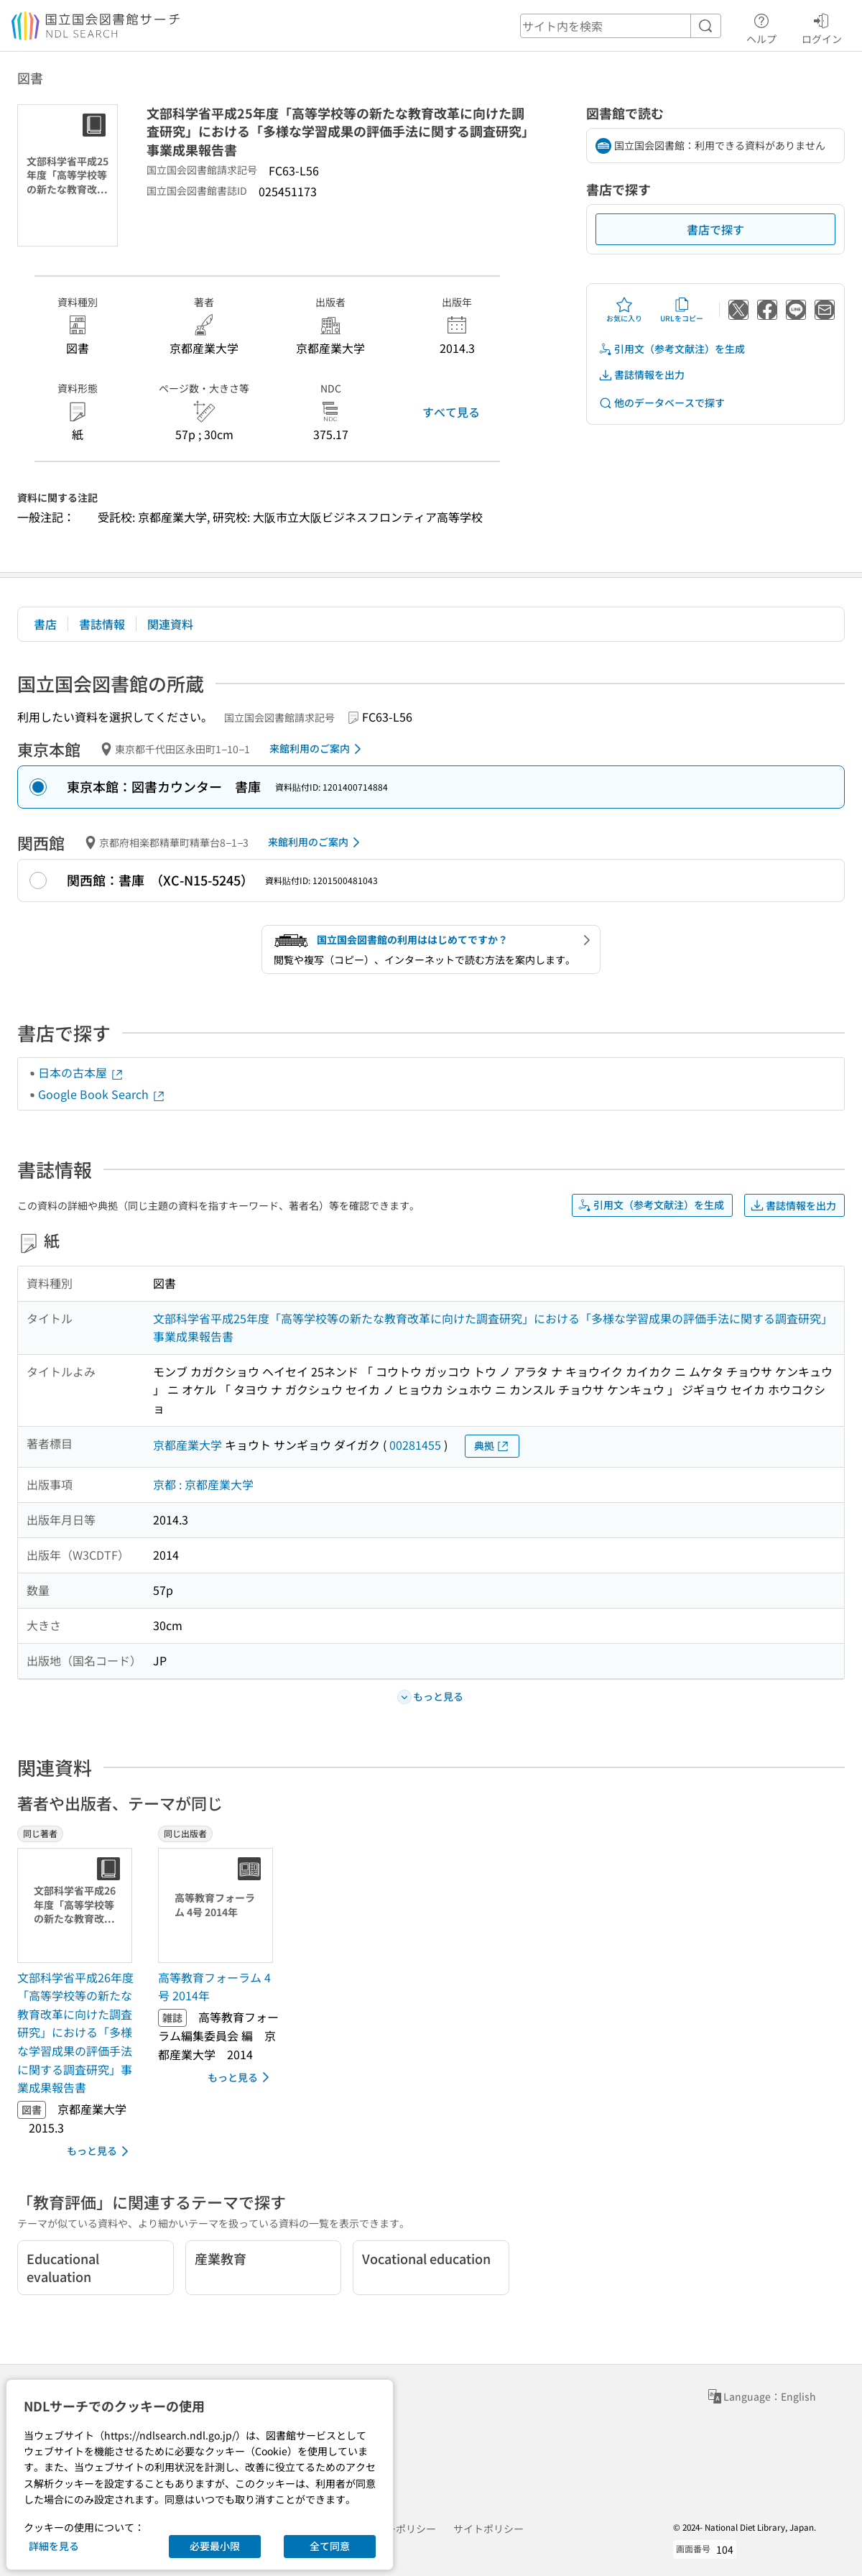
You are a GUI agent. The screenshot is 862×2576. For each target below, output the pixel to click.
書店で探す (715, 229)
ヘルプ (761, 26)
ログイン (822, 26)
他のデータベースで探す (661, 402)
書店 (45, 623)
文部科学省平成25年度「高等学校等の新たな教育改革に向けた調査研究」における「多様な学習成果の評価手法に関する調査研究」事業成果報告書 (493, 1328)
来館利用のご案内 (317, 749)
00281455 (415, 1444)
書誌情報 (102, 623)
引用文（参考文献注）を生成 (671, 348)
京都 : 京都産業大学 (203, 1484)
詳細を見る (54, 2546)
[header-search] (620, 26)
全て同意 (330, 2546)
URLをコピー (681, 309)
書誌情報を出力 (641, 374)
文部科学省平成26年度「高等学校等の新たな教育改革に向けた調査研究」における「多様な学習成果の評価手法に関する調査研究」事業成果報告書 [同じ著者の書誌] (75, 2033)
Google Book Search (102, 1094)
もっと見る (100, 2151)
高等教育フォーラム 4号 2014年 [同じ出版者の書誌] (214, 1987)
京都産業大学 (187, 1444)
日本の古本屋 (81, 1072)
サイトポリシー (488, 2528)
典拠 (492, 1445)
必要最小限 (215, 2546)
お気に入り (624, 309)
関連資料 (170, 623)
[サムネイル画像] (77, 1905)
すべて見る (451, 411)
